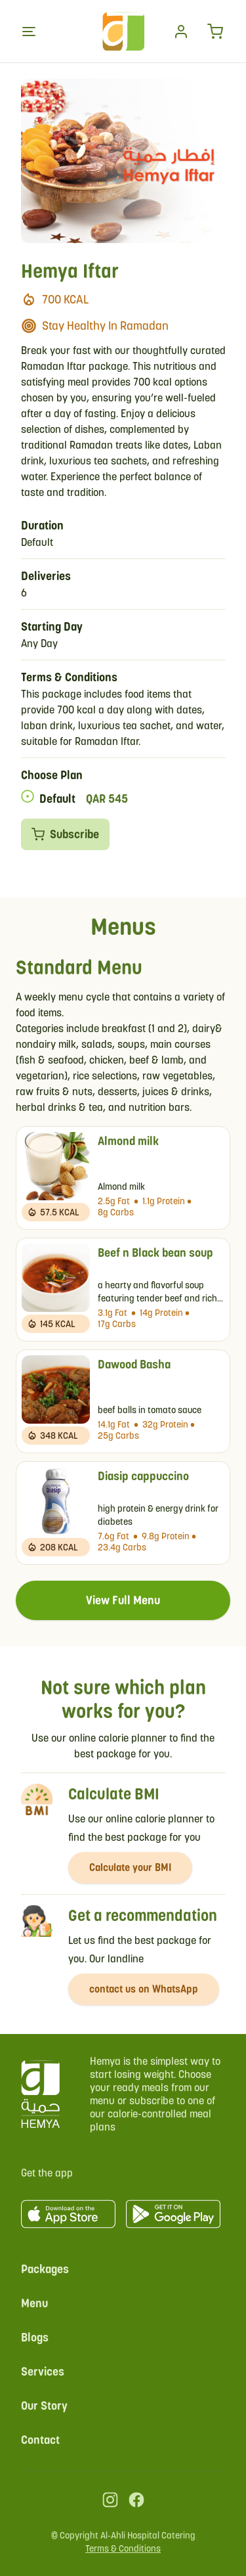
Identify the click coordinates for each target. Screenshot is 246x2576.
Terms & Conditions (123, 2548)
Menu (34, 2303)
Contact (40, 2439)
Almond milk (128, 1140)
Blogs (35, 2337)
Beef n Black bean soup (155, 1252)
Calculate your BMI (130, 1867)
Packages (45, 2268)
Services (42, 2371)
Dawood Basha (134, 1364)
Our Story (44, 2405)
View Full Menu (123, 1600)
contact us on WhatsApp (143, 1989)
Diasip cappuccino (143, 1475)
